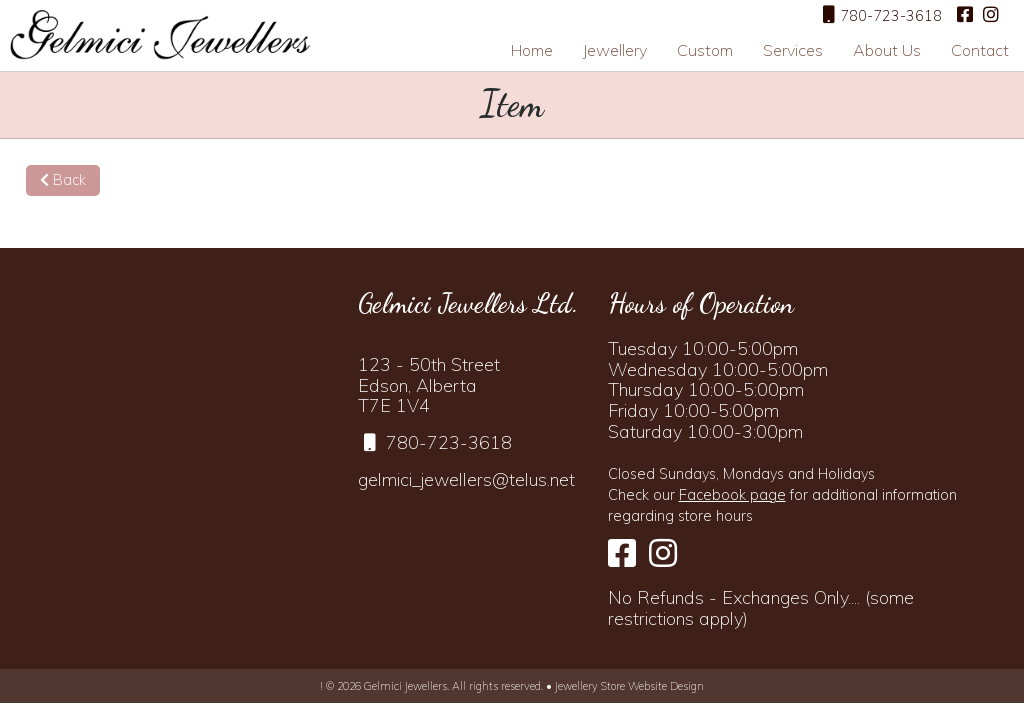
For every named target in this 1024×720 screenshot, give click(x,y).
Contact (980, 50)
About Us (887, 50)
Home (532, 50)
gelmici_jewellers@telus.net (466, 479)
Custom (705, 50)
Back (63, 180)
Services (793, 50)
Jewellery (615, 50)
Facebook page (732, 495)
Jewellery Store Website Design (629, 686)
